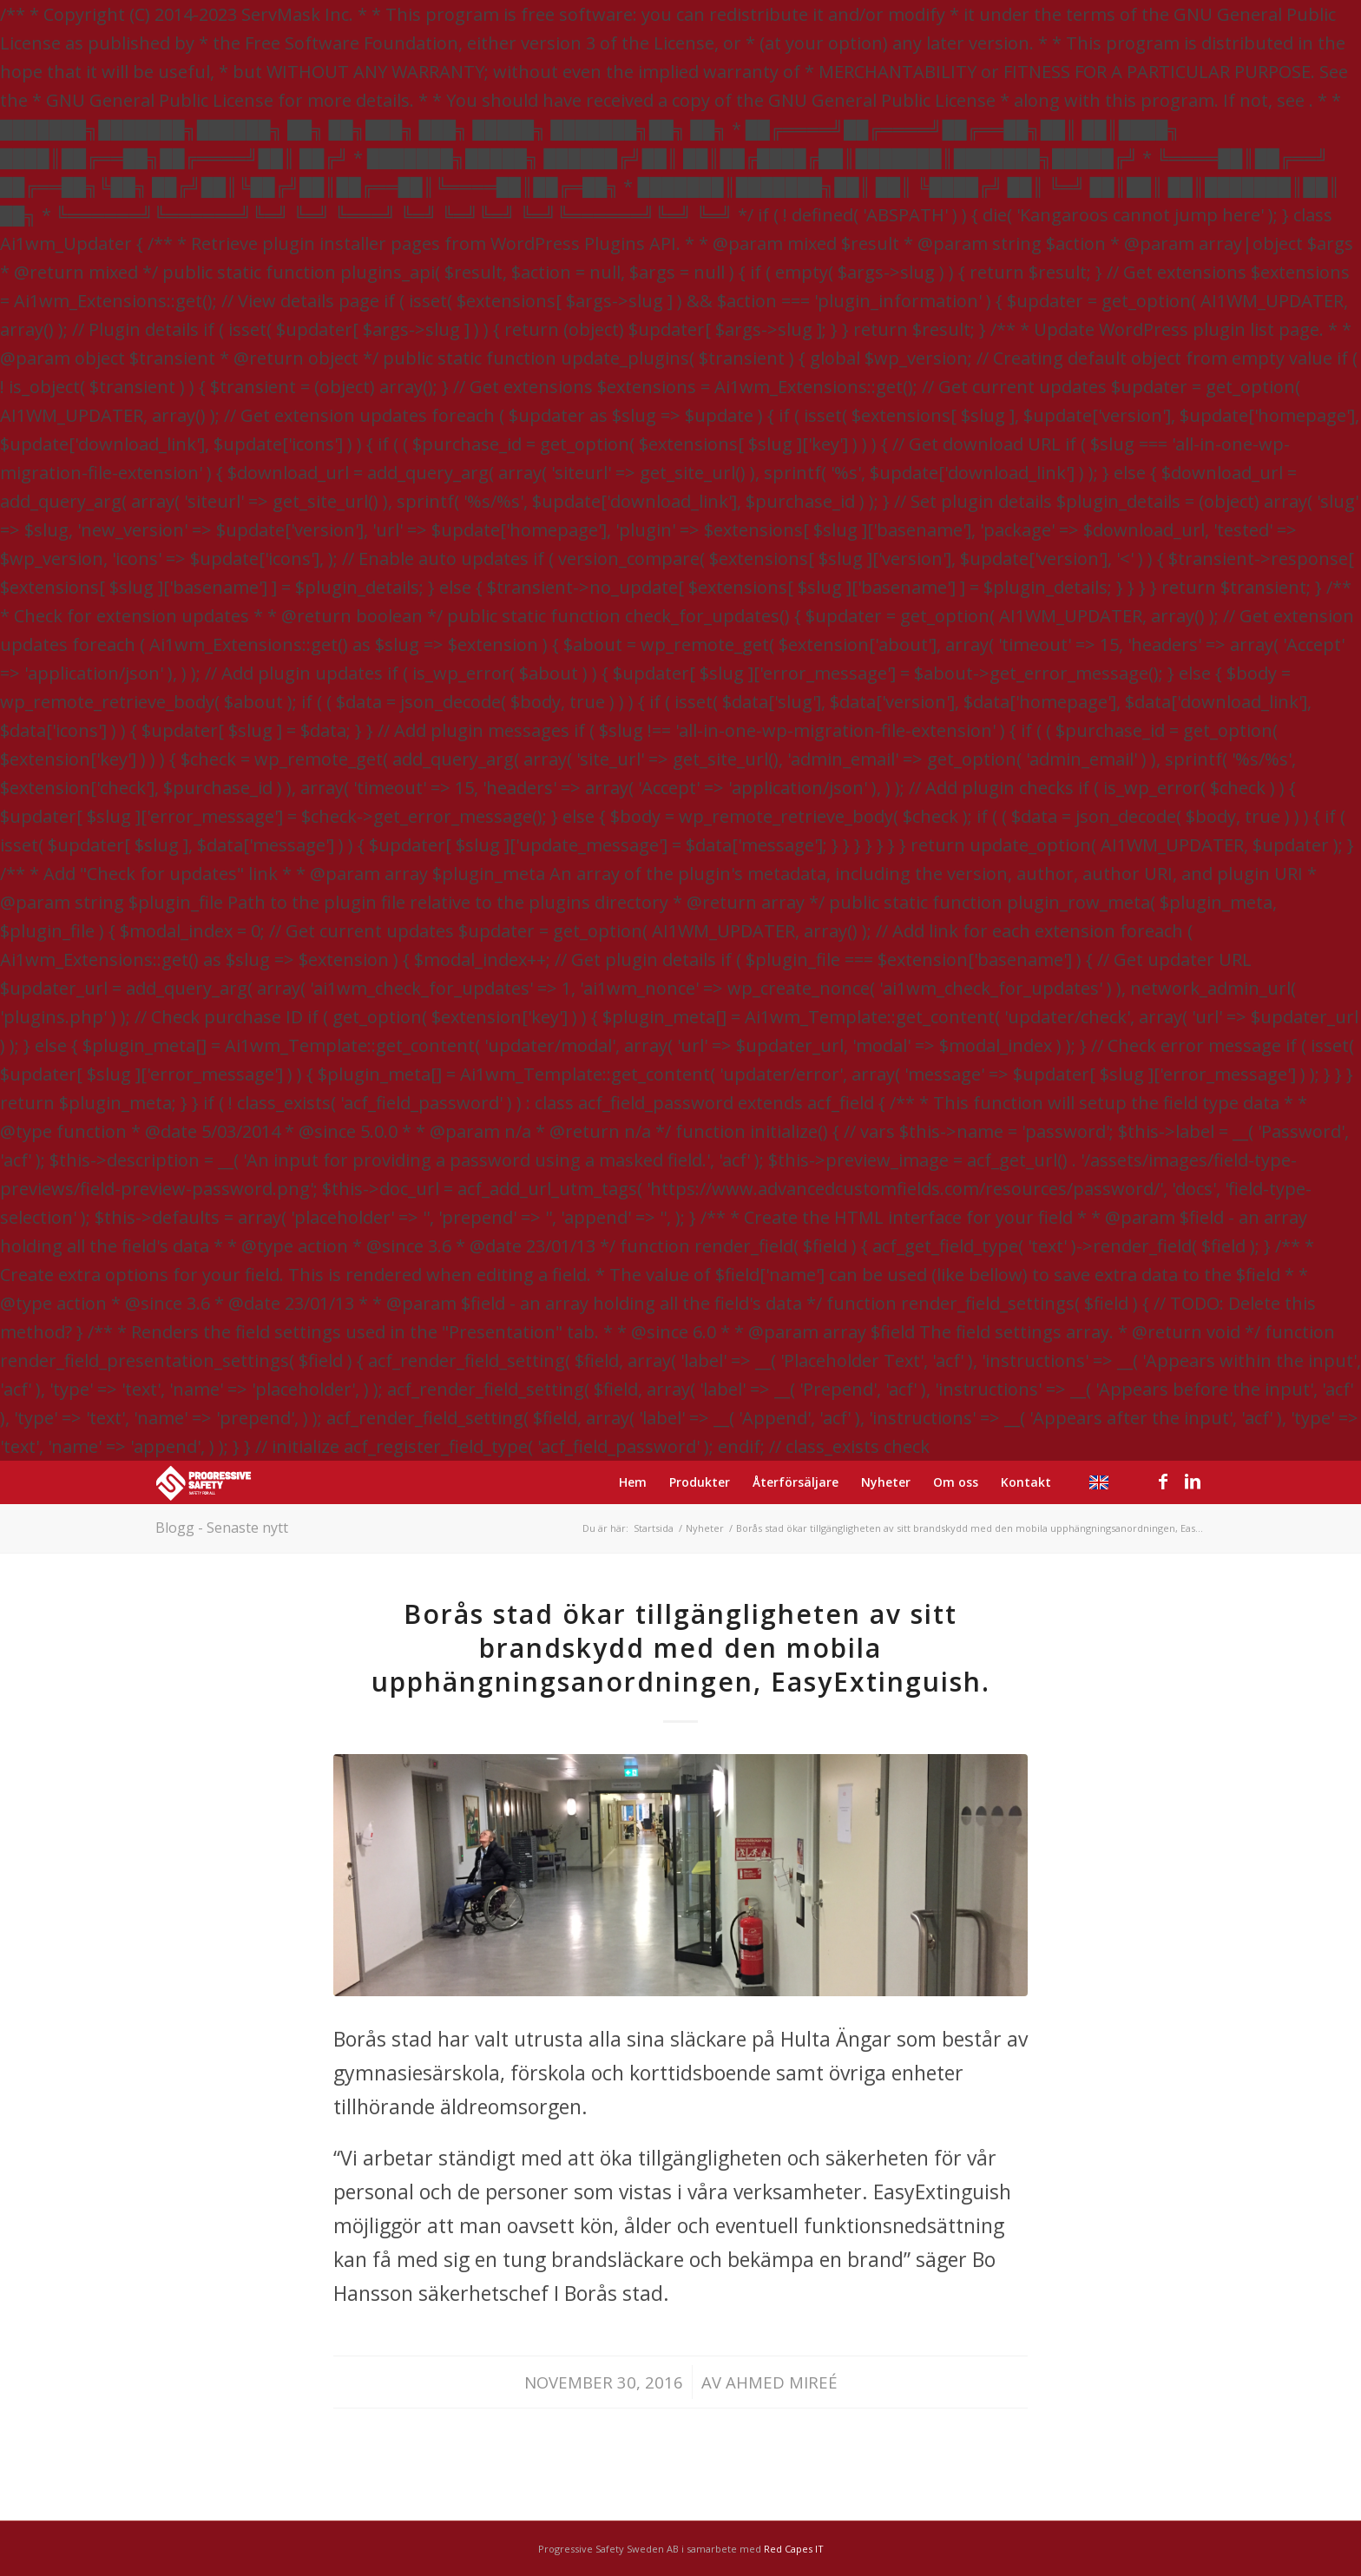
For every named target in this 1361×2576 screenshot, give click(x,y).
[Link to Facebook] (1163, 1482)
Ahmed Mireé (782, 2382)
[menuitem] (633, 1482)
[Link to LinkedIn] (1193, 1482)
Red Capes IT (794, 2548)
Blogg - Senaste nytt (221, 1527)
